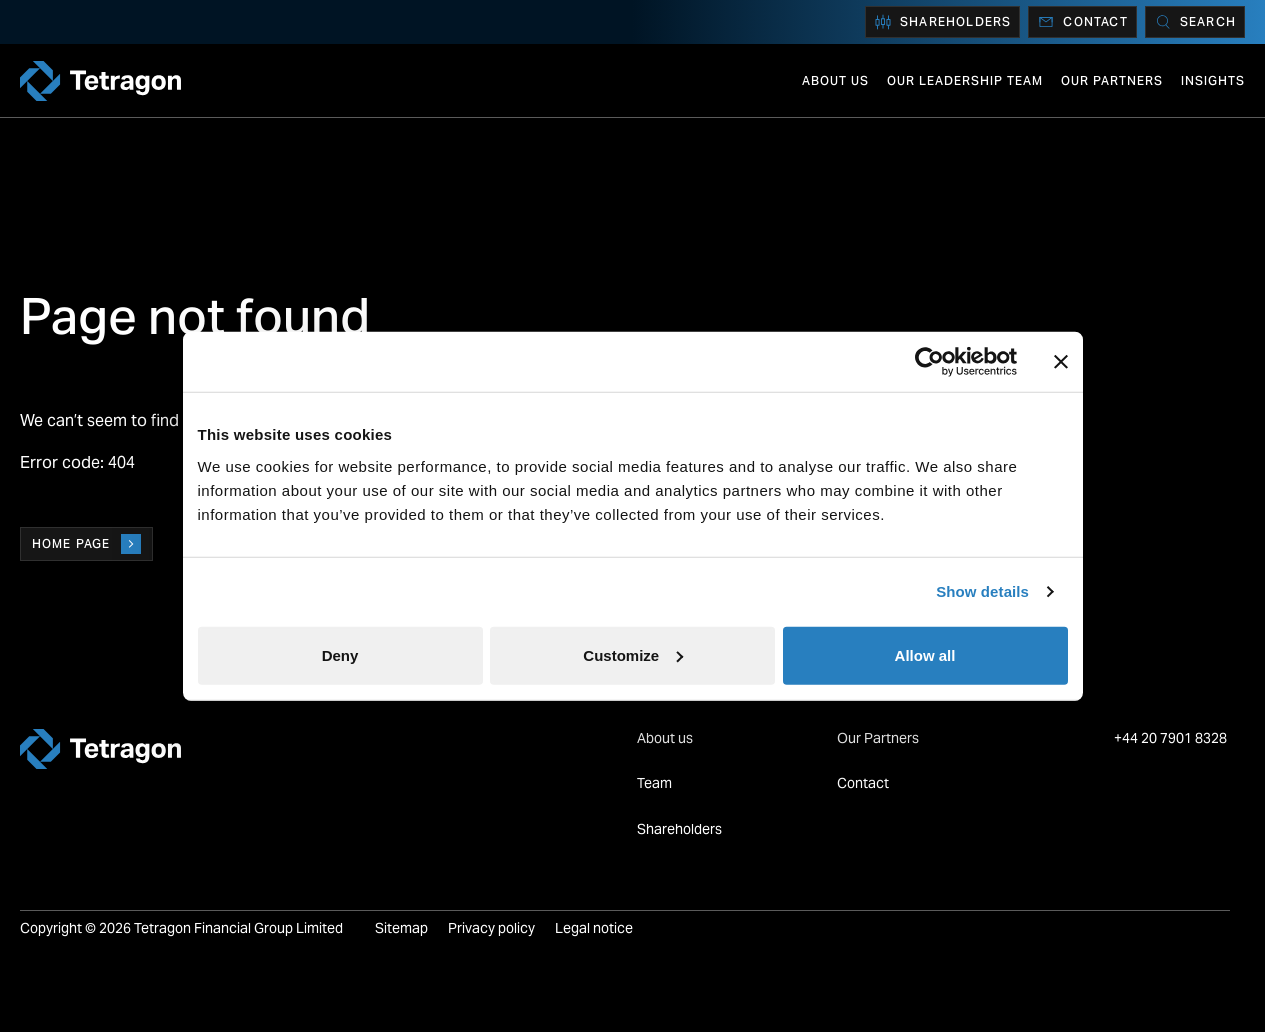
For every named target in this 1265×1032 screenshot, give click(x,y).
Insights (1213, 80)
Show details (982, 591)
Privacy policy (491, 928)
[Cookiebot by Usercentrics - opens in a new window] (929, 362)
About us (835, 80)
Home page (87, 544)
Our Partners (1112, 80)
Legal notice (594, 928)
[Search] (1195, 22)
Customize (633, 654)
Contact (1082, 22)
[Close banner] (1061, 362)
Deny (340, 654)
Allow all (925, 654)
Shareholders (942, 22)
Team (654, 783)
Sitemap (401, 928)
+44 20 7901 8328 (1172, 738)
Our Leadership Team (965, 80)
